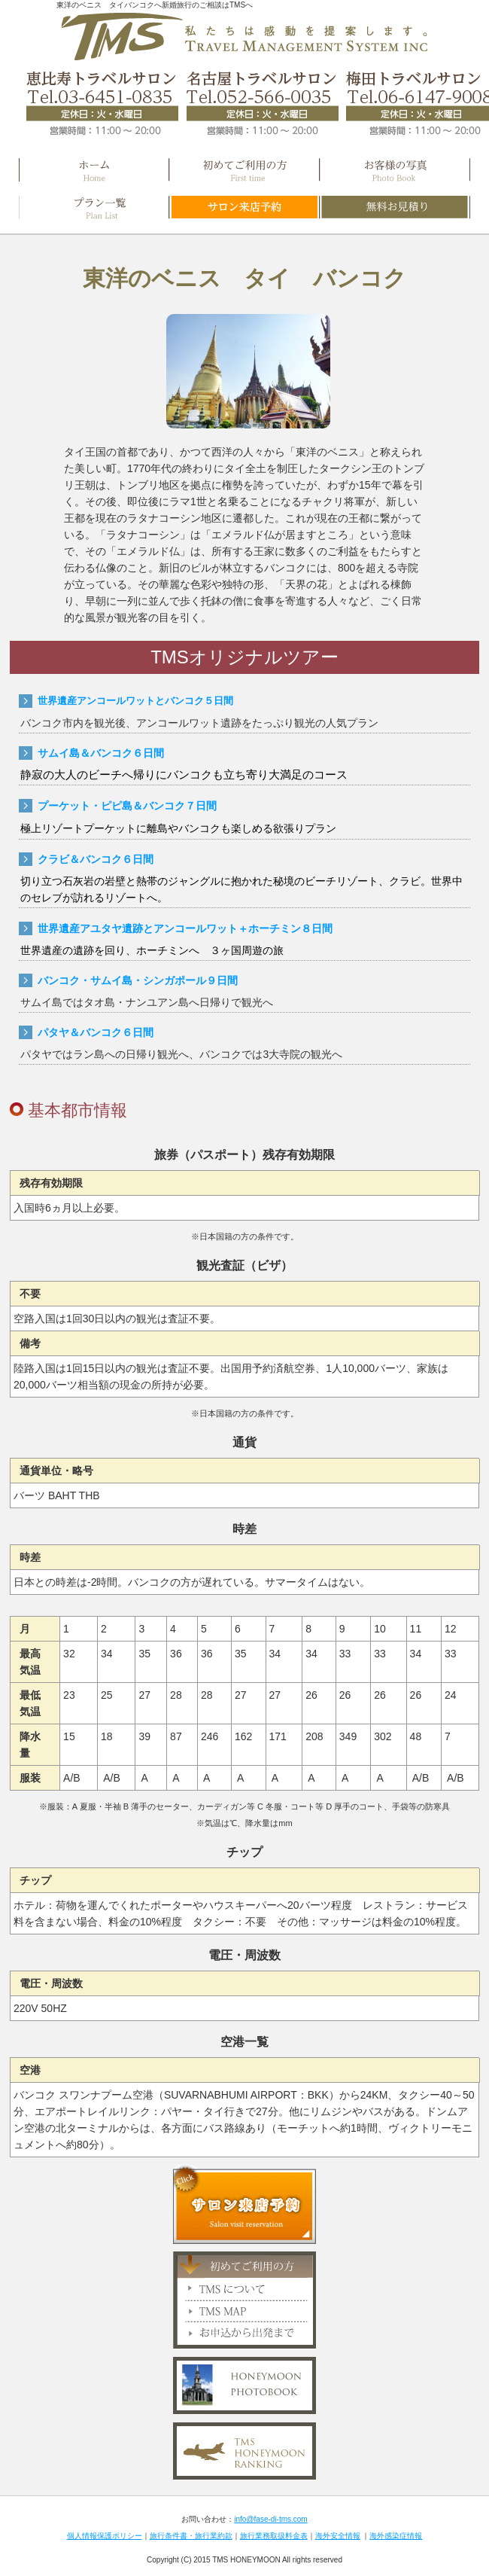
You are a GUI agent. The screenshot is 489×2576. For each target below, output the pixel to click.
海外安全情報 (337, 2536)
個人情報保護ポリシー (104, 2536)
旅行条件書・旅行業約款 (191, 2536)
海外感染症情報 (395, 2536)
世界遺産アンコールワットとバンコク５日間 (135, 700)
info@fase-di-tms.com (270, 2519)
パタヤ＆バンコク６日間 (95, 1032)
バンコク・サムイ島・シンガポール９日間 (138, 980)
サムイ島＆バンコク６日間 (101, 753)
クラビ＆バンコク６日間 (95, 859)
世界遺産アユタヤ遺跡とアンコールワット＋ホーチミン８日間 (185, 928)
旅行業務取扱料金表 (274, 2536)
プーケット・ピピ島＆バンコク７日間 (127, 806)
